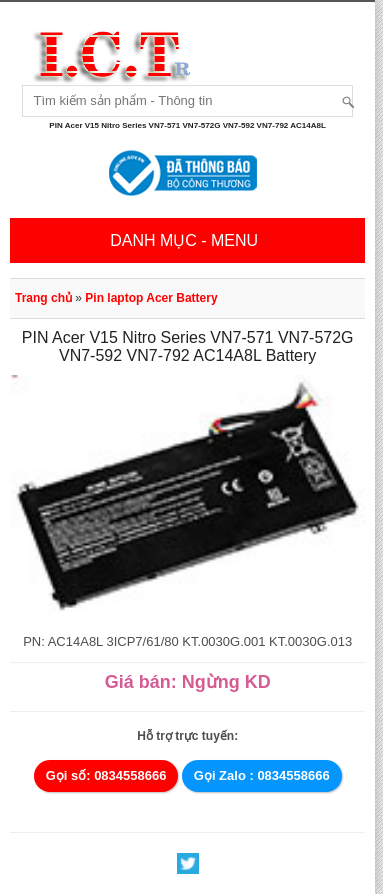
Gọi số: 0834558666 (106, 775)
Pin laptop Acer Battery (151, 298)
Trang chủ (43, 298)
